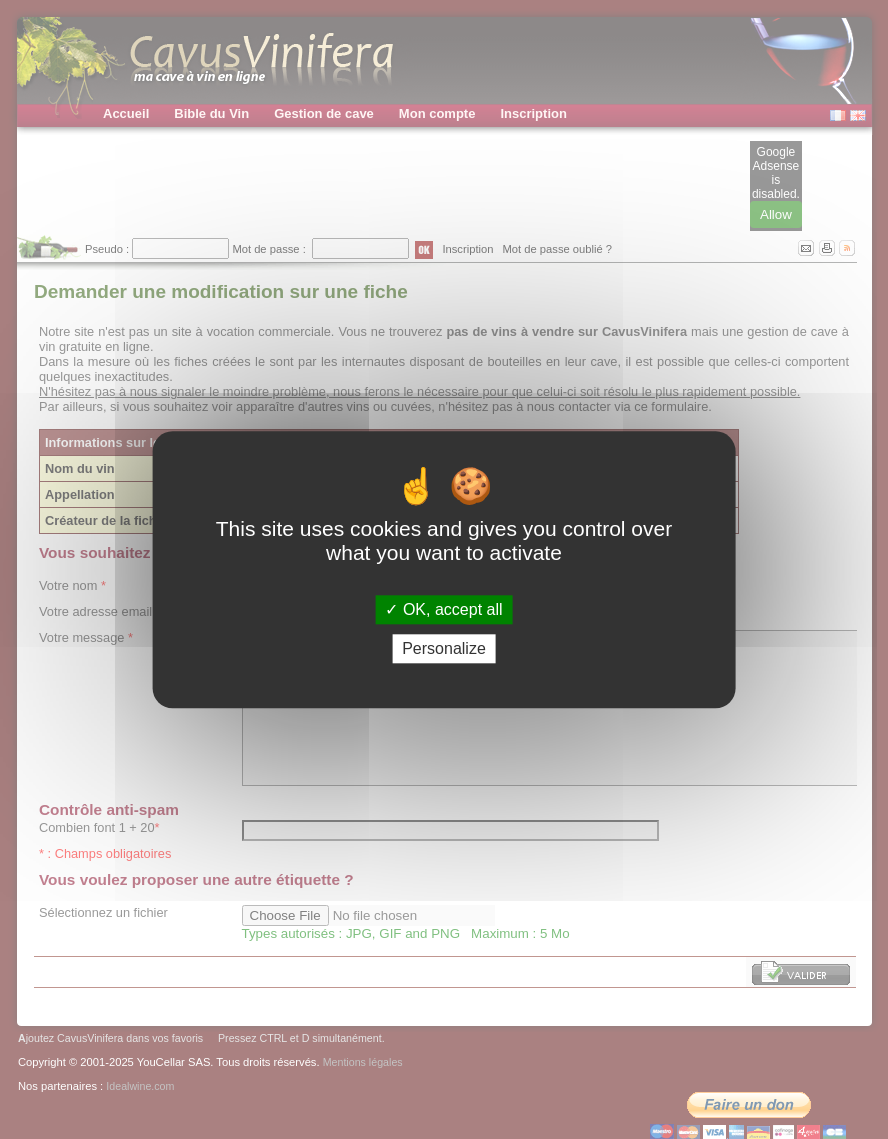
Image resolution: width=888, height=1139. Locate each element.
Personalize (444, 648)
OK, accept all (443, 609)
